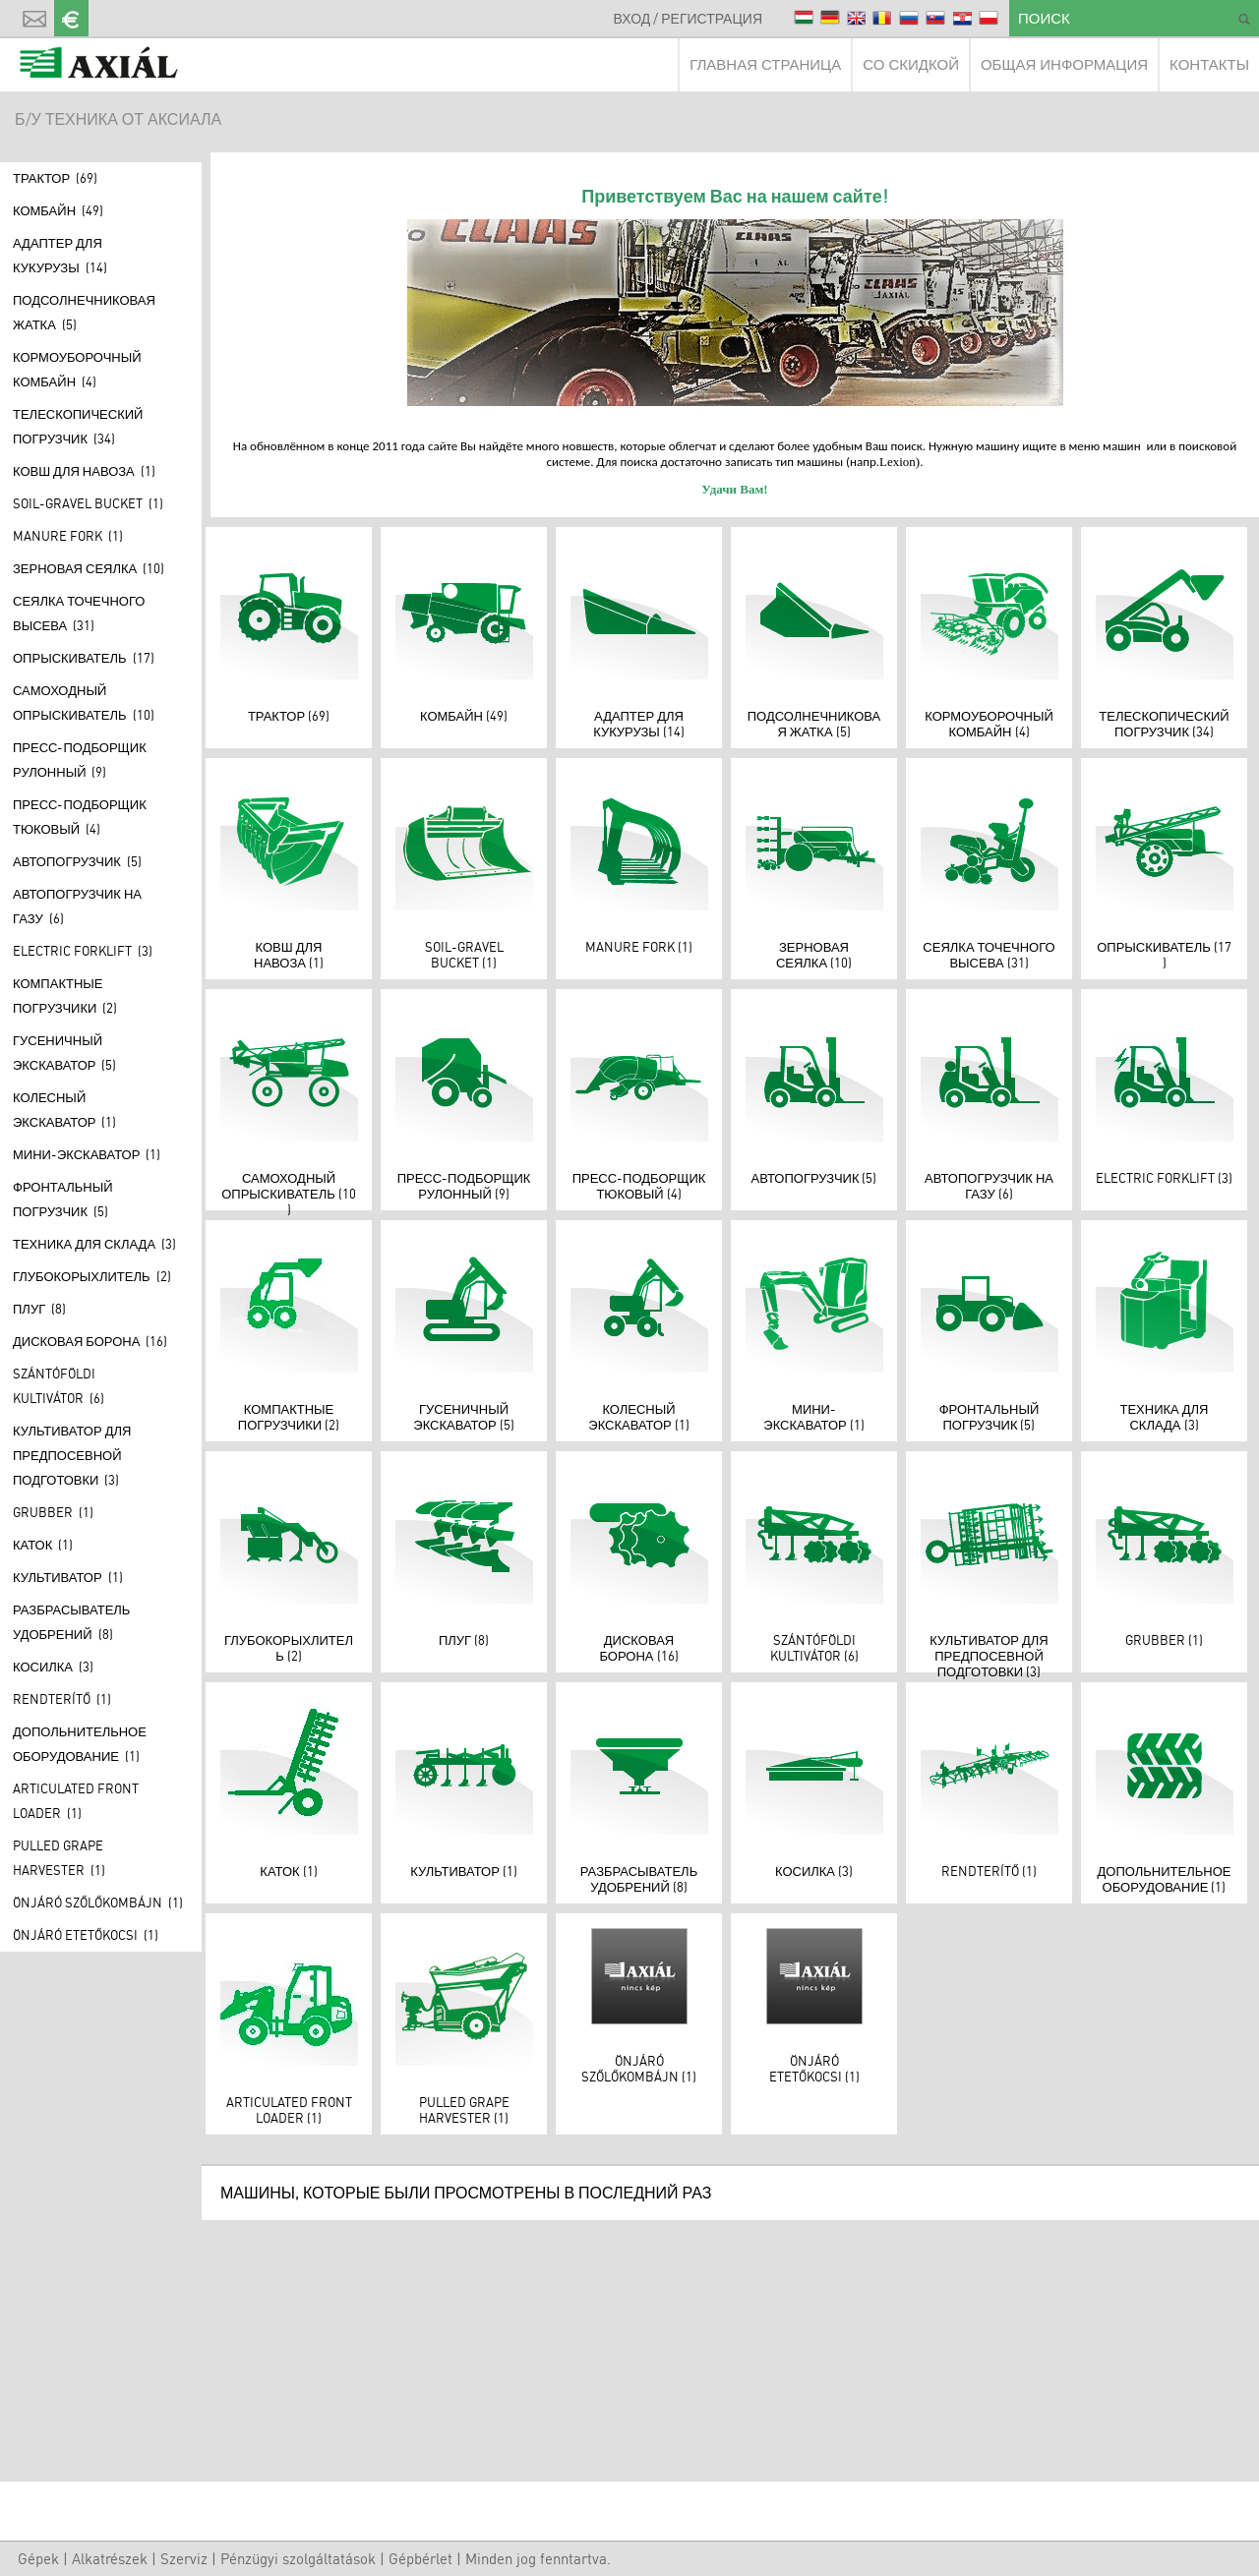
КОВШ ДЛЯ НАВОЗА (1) (84, 471)
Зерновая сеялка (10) (88, 568)
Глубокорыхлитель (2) (92, 1276)
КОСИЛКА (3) (53, 1666)
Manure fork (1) (68, 536)
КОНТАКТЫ (1209, 64)
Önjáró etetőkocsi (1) (85, 1935)
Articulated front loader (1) (76, 1801)
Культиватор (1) (68, 1577)
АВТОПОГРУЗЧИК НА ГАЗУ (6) (77, 906)
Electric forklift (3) (82, 951)
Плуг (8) (39, 1309)
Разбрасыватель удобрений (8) (71, 1622)
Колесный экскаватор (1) (64, 1109)
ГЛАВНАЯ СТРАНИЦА (765, 64)
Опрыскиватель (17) (83, 658)
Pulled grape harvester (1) (59, 1858)
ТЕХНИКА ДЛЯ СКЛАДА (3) (94, 1244)
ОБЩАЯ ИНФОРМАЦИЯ (1064, 64)
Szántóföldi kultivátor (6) (58, 1386)
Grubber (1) (53, 1512)
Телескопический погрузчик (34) (78, 426)
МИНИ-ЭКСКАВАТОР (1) (86, 1154)
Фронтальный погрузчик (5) (63, 1199)
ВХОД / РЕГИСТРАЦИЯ (688, 18)
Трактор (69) (55, 178)
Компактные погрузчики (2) (65, 995)
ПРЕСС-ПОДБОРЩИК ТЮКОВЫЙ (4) (80, 816)
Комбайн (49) (58, 210)
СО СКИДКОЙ (911, 64)
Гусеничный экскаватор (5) (64, 1052)
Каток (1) (43, 1544)
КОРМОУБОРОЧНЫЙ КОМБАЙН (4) (77, 369)
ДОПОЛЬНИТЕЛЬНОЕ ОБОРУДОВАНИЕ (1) (80, 1744)
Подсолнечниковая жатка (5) (84, 312)
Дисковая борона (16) (90, 1341)
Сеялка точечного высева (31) (79, 613)
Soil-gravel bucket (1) (88, 503)
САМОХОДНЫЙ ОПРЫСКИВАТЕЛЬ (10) (83, 702)
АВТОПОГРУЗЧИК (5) (77, 861)
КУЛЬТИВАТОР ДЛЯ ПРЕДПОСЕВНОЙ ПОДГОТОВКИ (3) (72, 1455)
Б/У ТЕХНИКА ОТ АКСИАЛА (118, 119)
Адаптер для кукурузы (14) (60, 255)
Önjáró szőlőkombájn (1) (98, 1902)
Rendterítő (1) (62, 1699)
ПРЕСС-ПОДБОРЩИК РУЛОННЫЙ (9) (80, 759)
